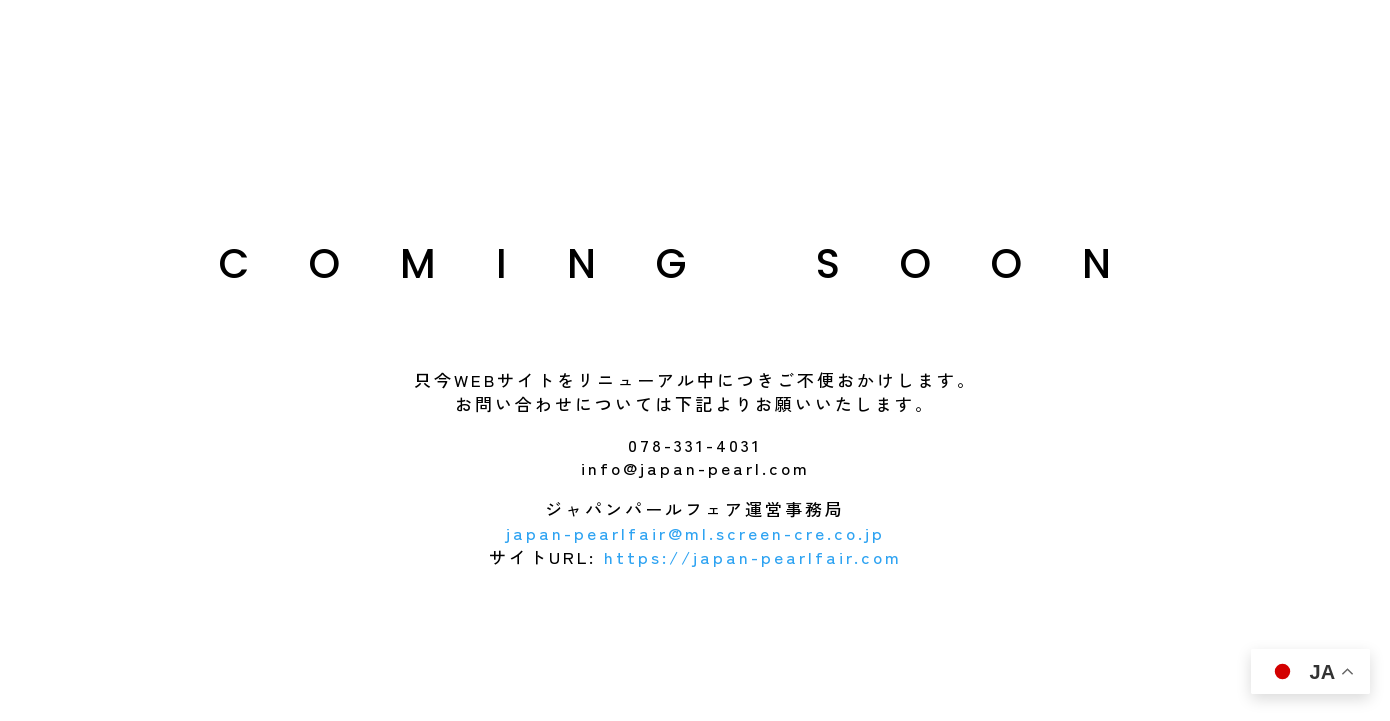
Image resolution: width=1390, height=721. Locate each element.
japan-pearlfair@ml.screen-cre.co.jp (695, 532)
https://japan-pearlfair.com (753, 556)
